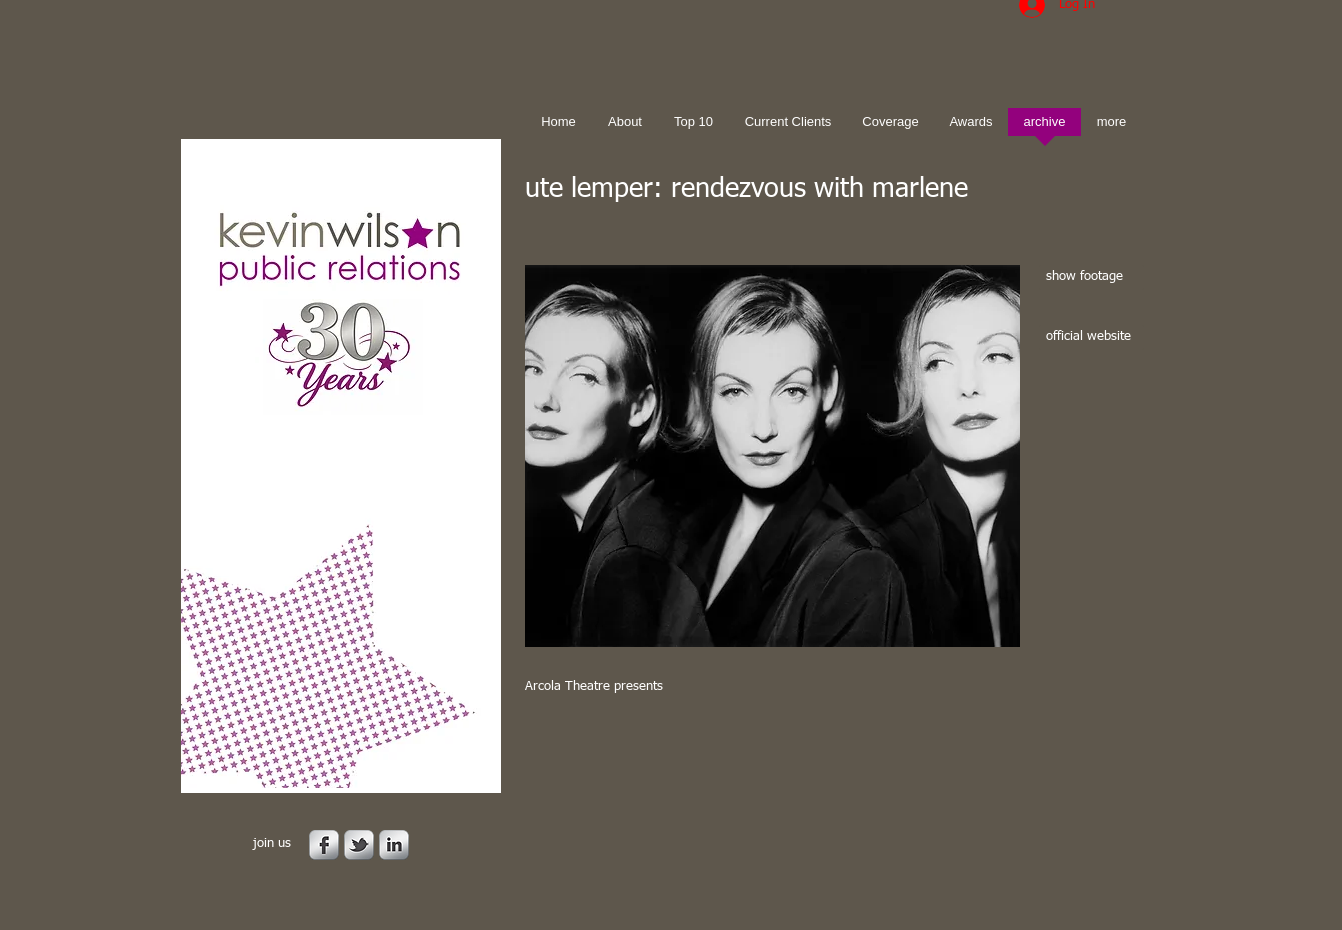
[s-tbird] (359, 845)
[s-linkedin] (394, 845)
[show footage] (1091, 277)
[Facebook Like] (650, 761)
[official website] (1091, 337)
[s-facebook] (324, 845)
